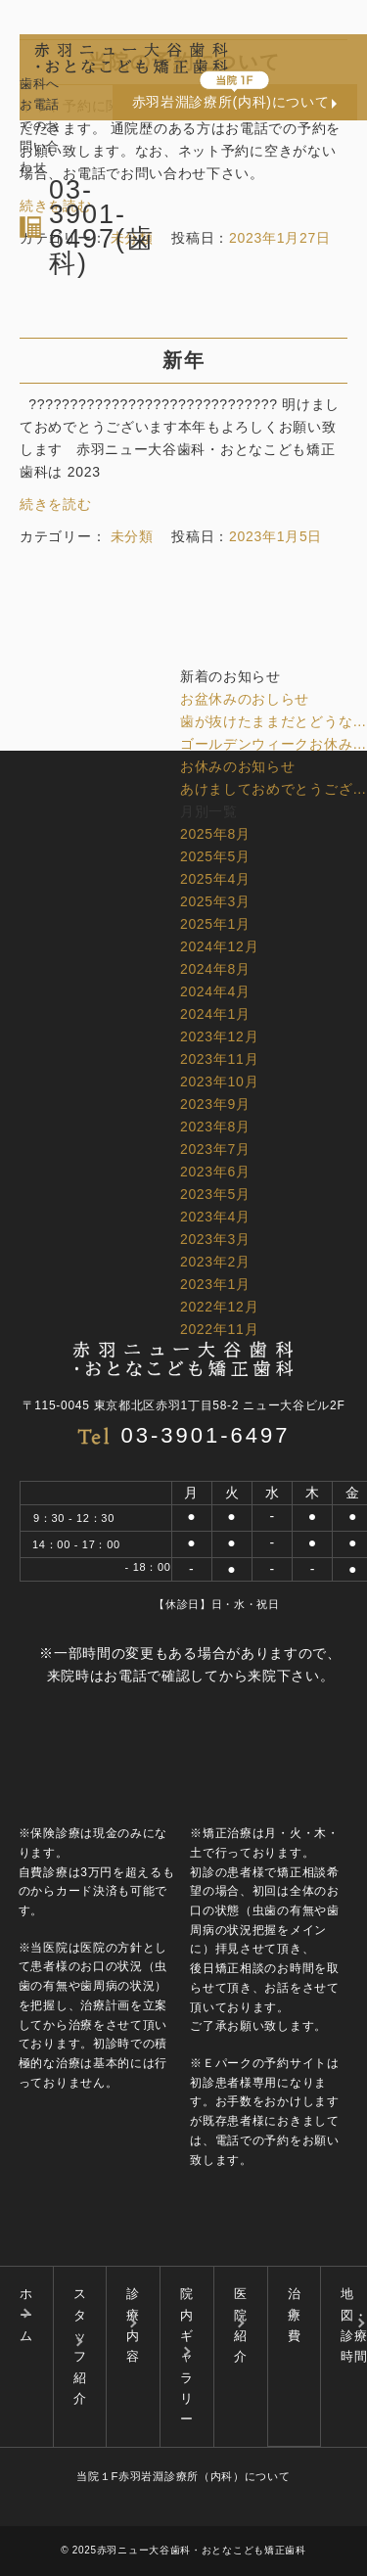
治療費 (294, 2314)
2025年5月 (215, 856)
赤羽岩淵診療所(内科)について (231, 102)
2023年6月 (215, 1171)
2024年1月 (215, 1014)
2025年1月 (215, 924)
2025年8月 (215, 834)
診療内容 (133, 2325)
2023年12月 (219, 1036)
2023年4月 (215, 1216)
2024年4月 (215, 991)
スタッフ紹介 (80, 2346)
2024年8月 (215, 969)
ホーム (26, 2314)
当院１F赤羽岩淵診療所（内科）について (183, 2476)
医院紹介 (241, 2325)
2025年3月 (215, 901)
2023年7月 (215, 1149)
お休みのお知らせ (238, 766)
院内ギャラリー (187, 2356)
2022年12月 (219, 1306)
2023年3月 (215, 1239)
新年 (184, 360)
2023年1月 (215, 1284)
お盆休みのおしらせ (244, 699)
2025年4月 (215, 879)
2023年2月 (215, 1261)
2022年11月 (219, 1329)
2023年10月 (219, 1081)
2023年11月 (219, 1059)
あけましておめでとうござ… (273, 789)
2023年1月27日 (280, 238)
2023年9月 (215, 1104)
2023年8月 (215, 1126)
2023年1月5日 (275, 536)
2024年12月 (219, 946)
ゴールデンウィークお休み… (273, 744)
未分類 (132, 238)
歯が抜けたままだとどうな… (273, 721)
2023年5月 (215, 1194)
